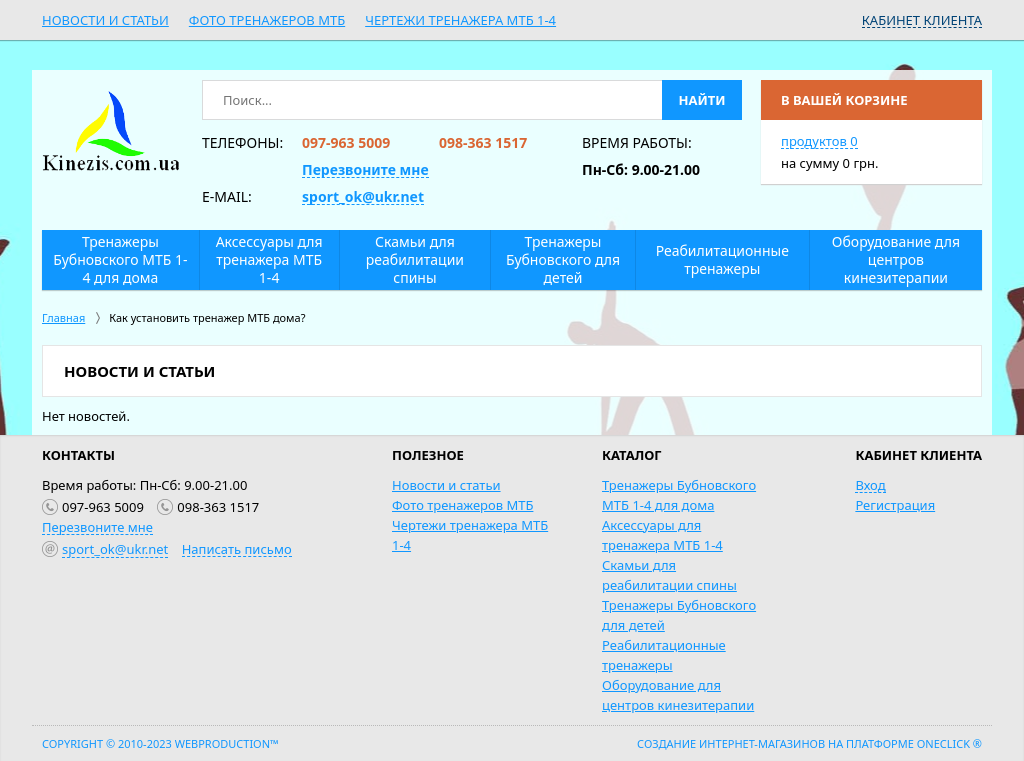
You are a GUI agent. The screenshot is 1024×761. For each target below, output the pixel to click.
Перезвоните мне (365, 169)
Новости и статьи (105, 20)
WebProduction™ (227, 743)
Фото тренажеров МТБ (267, 20)
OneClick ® (949, 743)
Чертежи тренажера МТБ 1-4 (460, 20)
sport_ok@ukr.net (363, 196)
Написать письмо (237, 549)
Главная (63, 317)
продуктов (819, 141)
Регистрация (895, 505)
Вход (870, 485)
